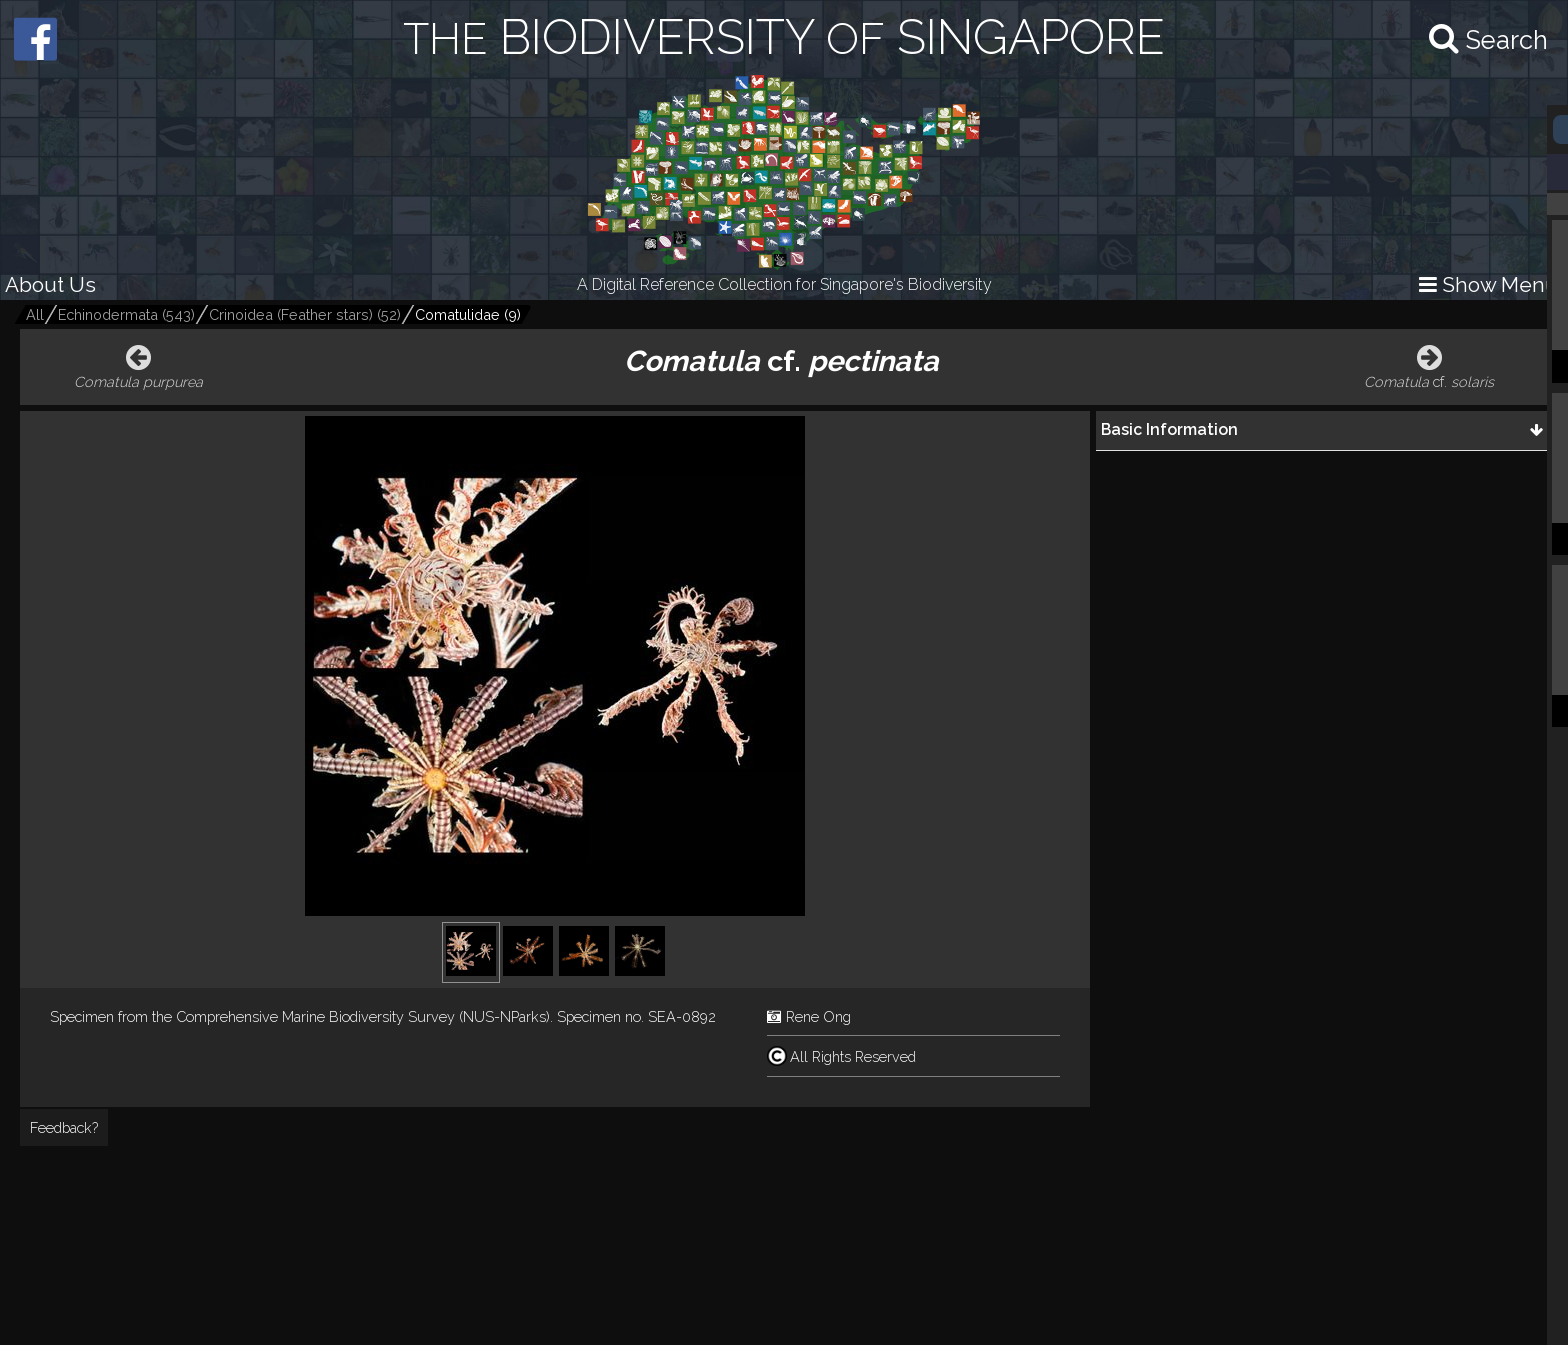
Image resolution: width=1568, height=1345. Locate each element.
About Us (50, 284)
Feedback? (64, 1127)
